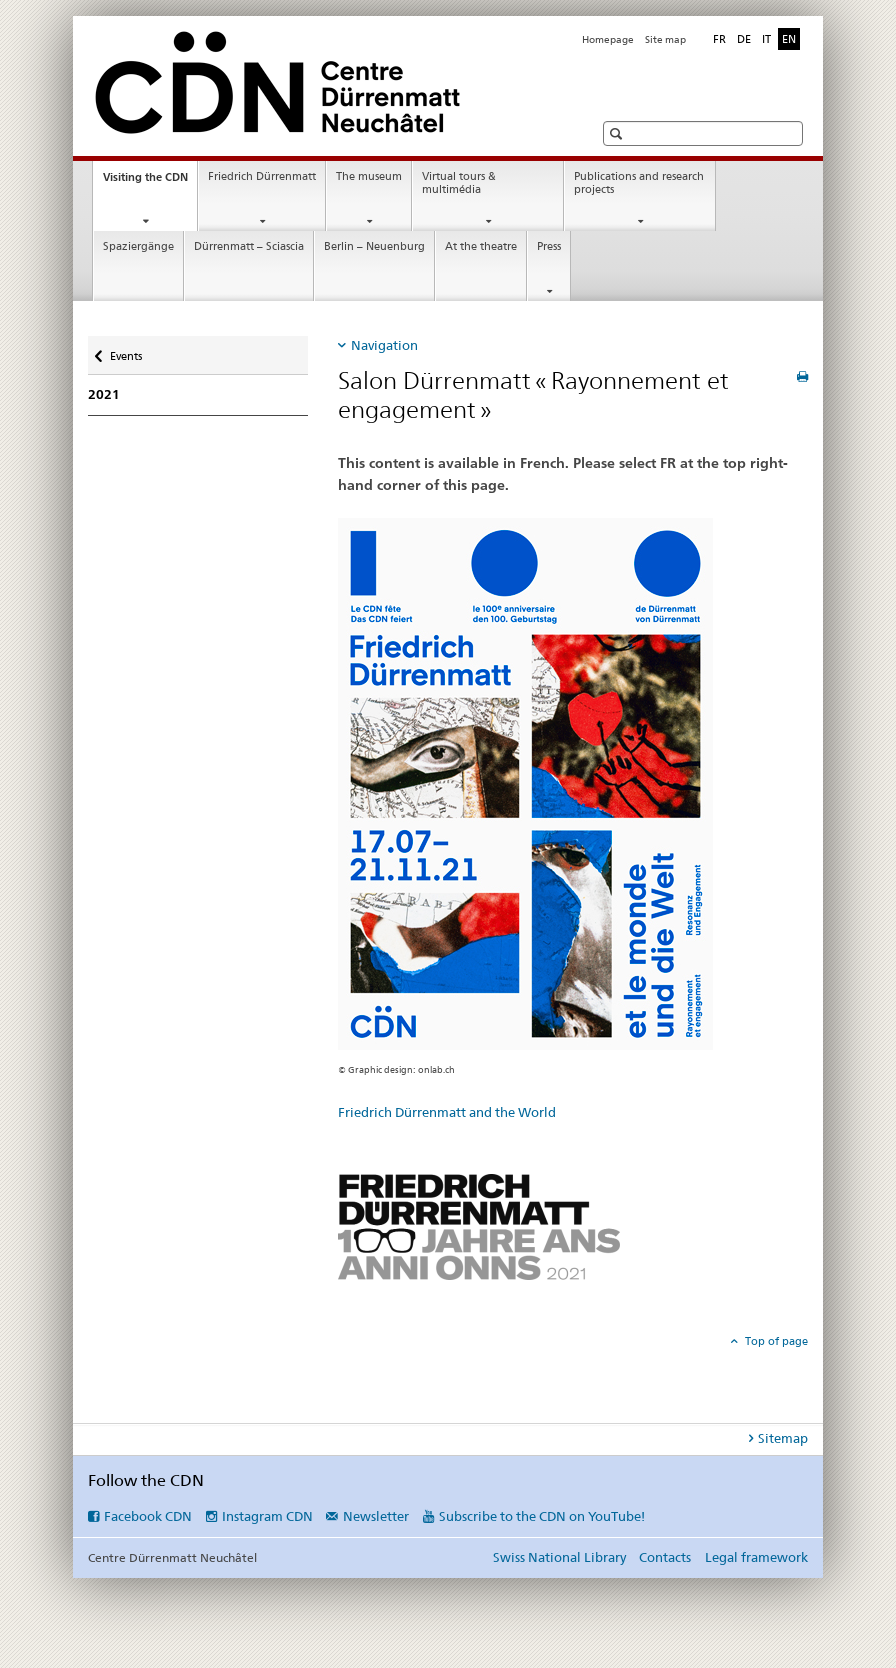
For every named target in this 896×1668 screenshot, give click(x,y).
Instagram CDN (267, 1516)
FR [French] (719, 39)
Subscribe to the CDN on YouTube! (542, 1516)
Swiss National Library (559, 1557)
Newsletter (376, 1516)
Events (125, 349)
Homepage (608, 39)
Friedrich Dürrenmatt (262, 176)
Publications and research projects (639, 183)
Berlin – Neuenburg (374, 246)
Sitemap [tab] (783, 1438)
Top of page (775, 1341)
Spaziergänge (138, 246)
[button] (618, 133)
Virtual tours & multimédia (459, 183)
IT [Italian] (766, 39)
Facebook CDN (148, 1516)
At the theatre (481, 246)
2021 (104, 394)
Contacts (665, 1557)
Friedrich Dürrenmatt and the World (447, 1112)
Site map (665, 39)
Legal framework (756, 1557)
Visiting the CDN (150, 182)
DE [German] (744, 39)
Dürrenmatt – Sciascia (249, 246)
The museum (369, 176)
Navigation (384, 345)
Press (549, 246)
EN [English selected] (789, 39)
